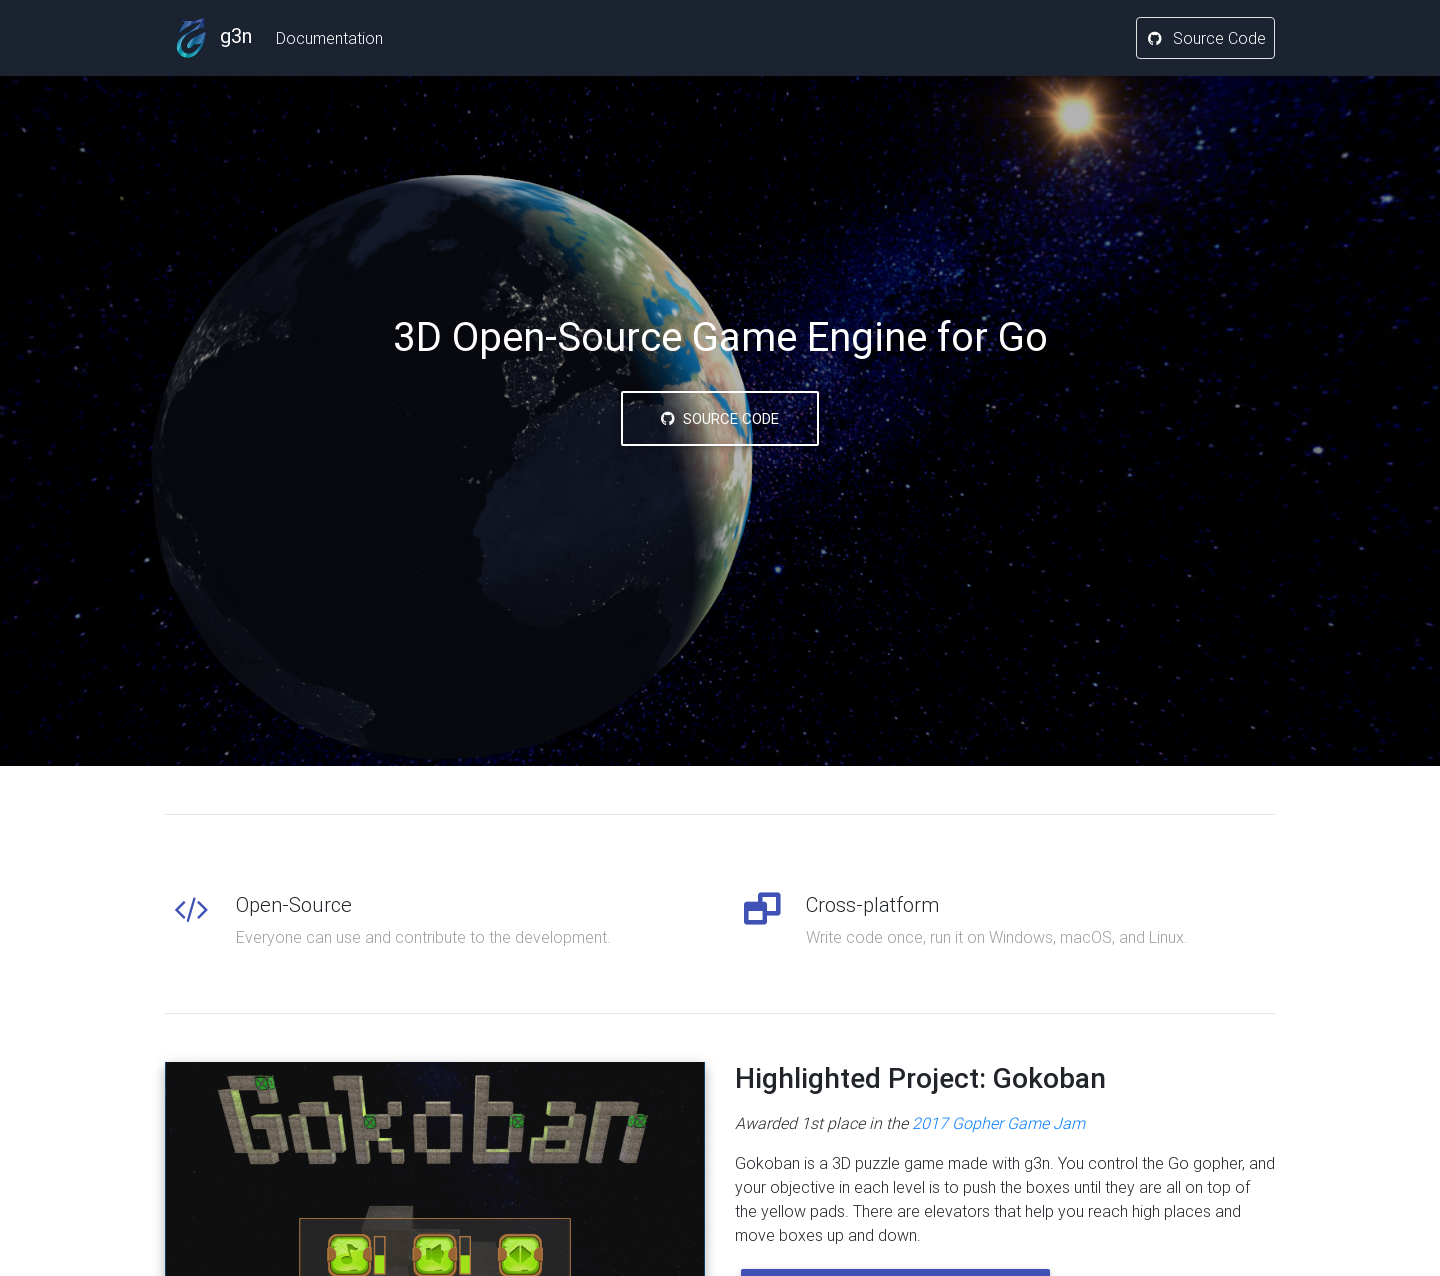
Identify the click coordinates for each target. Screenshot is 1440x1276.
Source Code (1205, 42)
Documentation (329, 42)
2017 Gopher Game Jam (998, 1123)
